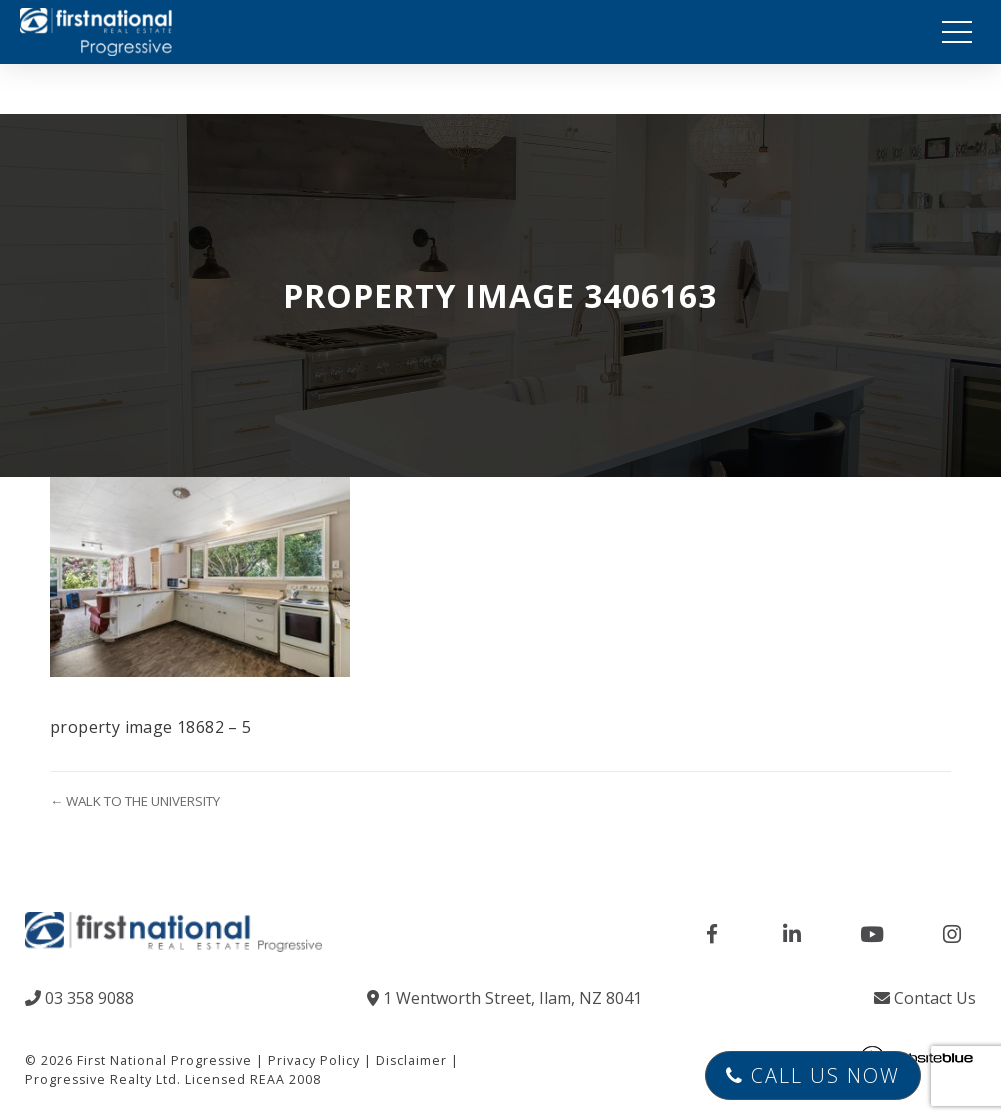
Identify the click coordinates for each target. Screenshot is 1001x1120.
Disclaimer (411, 1060)
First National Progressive (164, 1060)
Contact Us (925, 998)
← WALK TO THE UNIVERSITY (135, 801)
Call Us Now (813, 1075)
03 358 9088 (79, 998)
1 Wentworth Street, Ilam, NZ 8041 (504, 998)
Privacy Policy (314, 1060)
